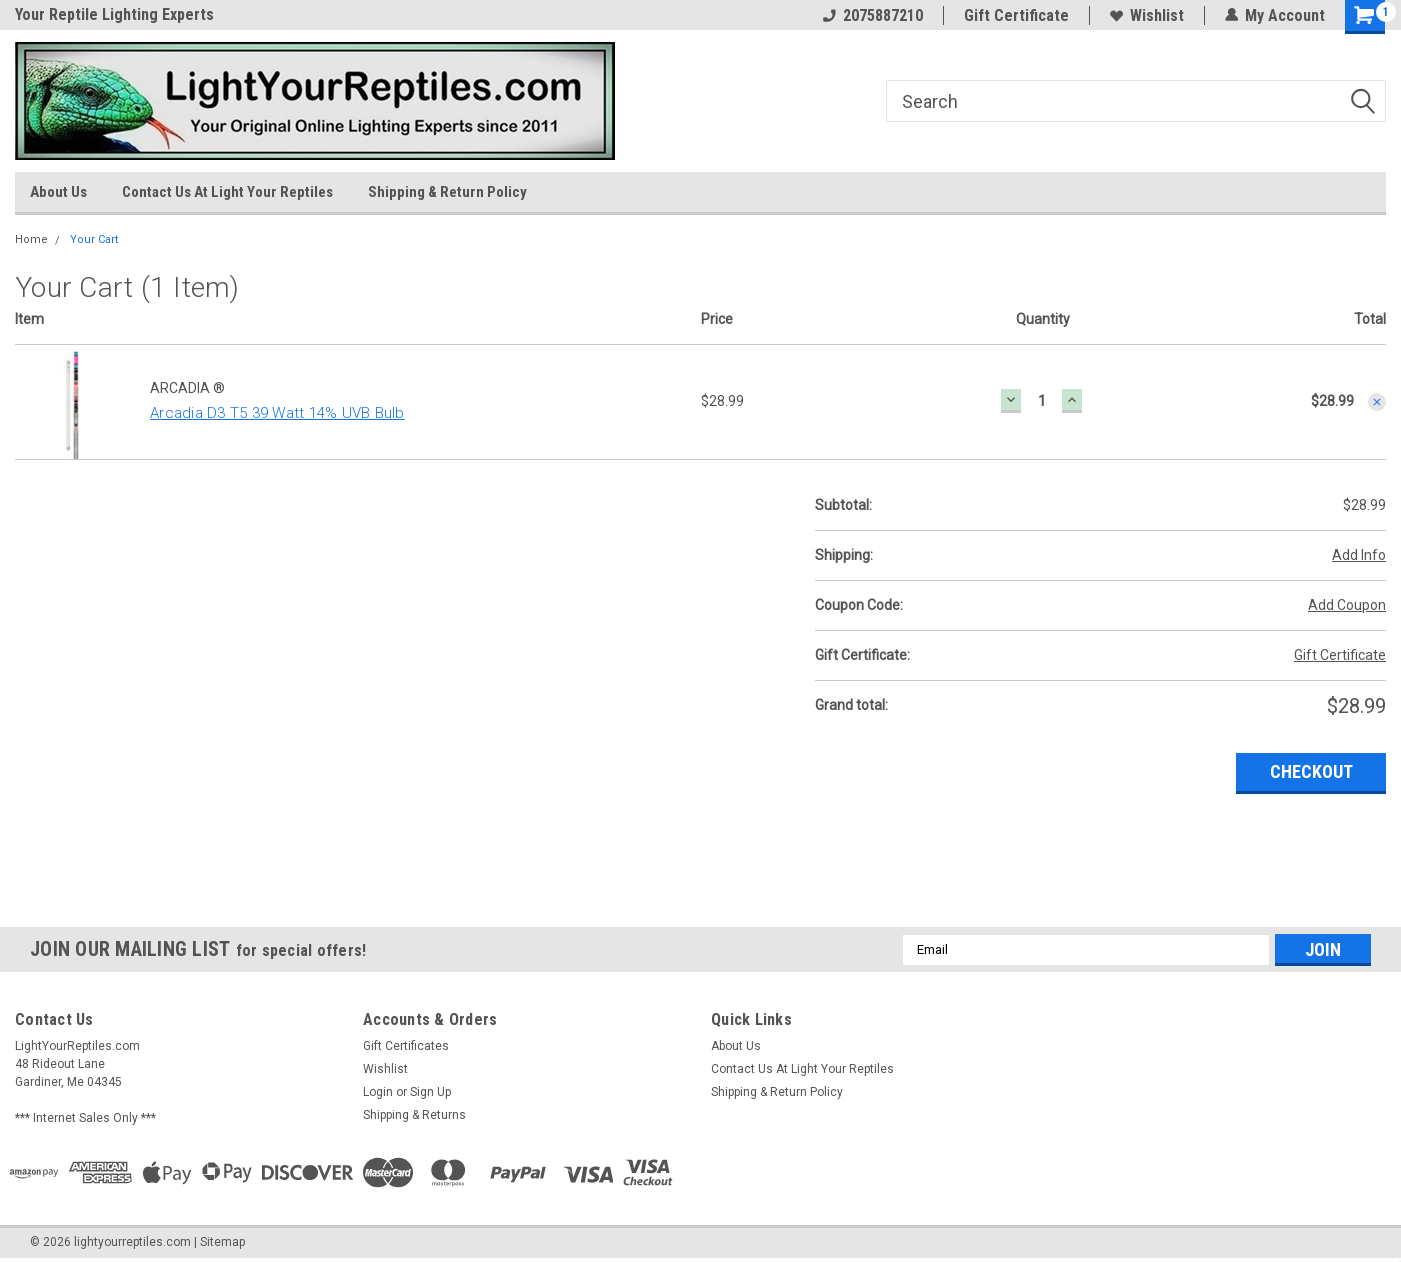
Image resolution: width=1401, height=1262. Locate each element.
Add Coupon (1347, 605)
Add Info (1359, 555)
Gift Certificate (1016, 15)
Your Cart (94, 239)
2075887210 (873, 15)
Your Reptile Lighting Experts (114, 14)
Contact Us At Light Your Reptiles (227, 192)
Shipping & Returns (414, 1115)
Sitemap (222, 1242)
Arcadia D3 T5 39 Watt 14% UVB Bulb (277, 413)
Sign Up (430, 1092)
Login (378, 1092)
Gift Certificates (406, 1046)
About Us (58, 192)
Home (31, 239)
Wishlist (1147, 15)
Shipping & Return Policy (447, 192)
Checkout (1311, 771)
